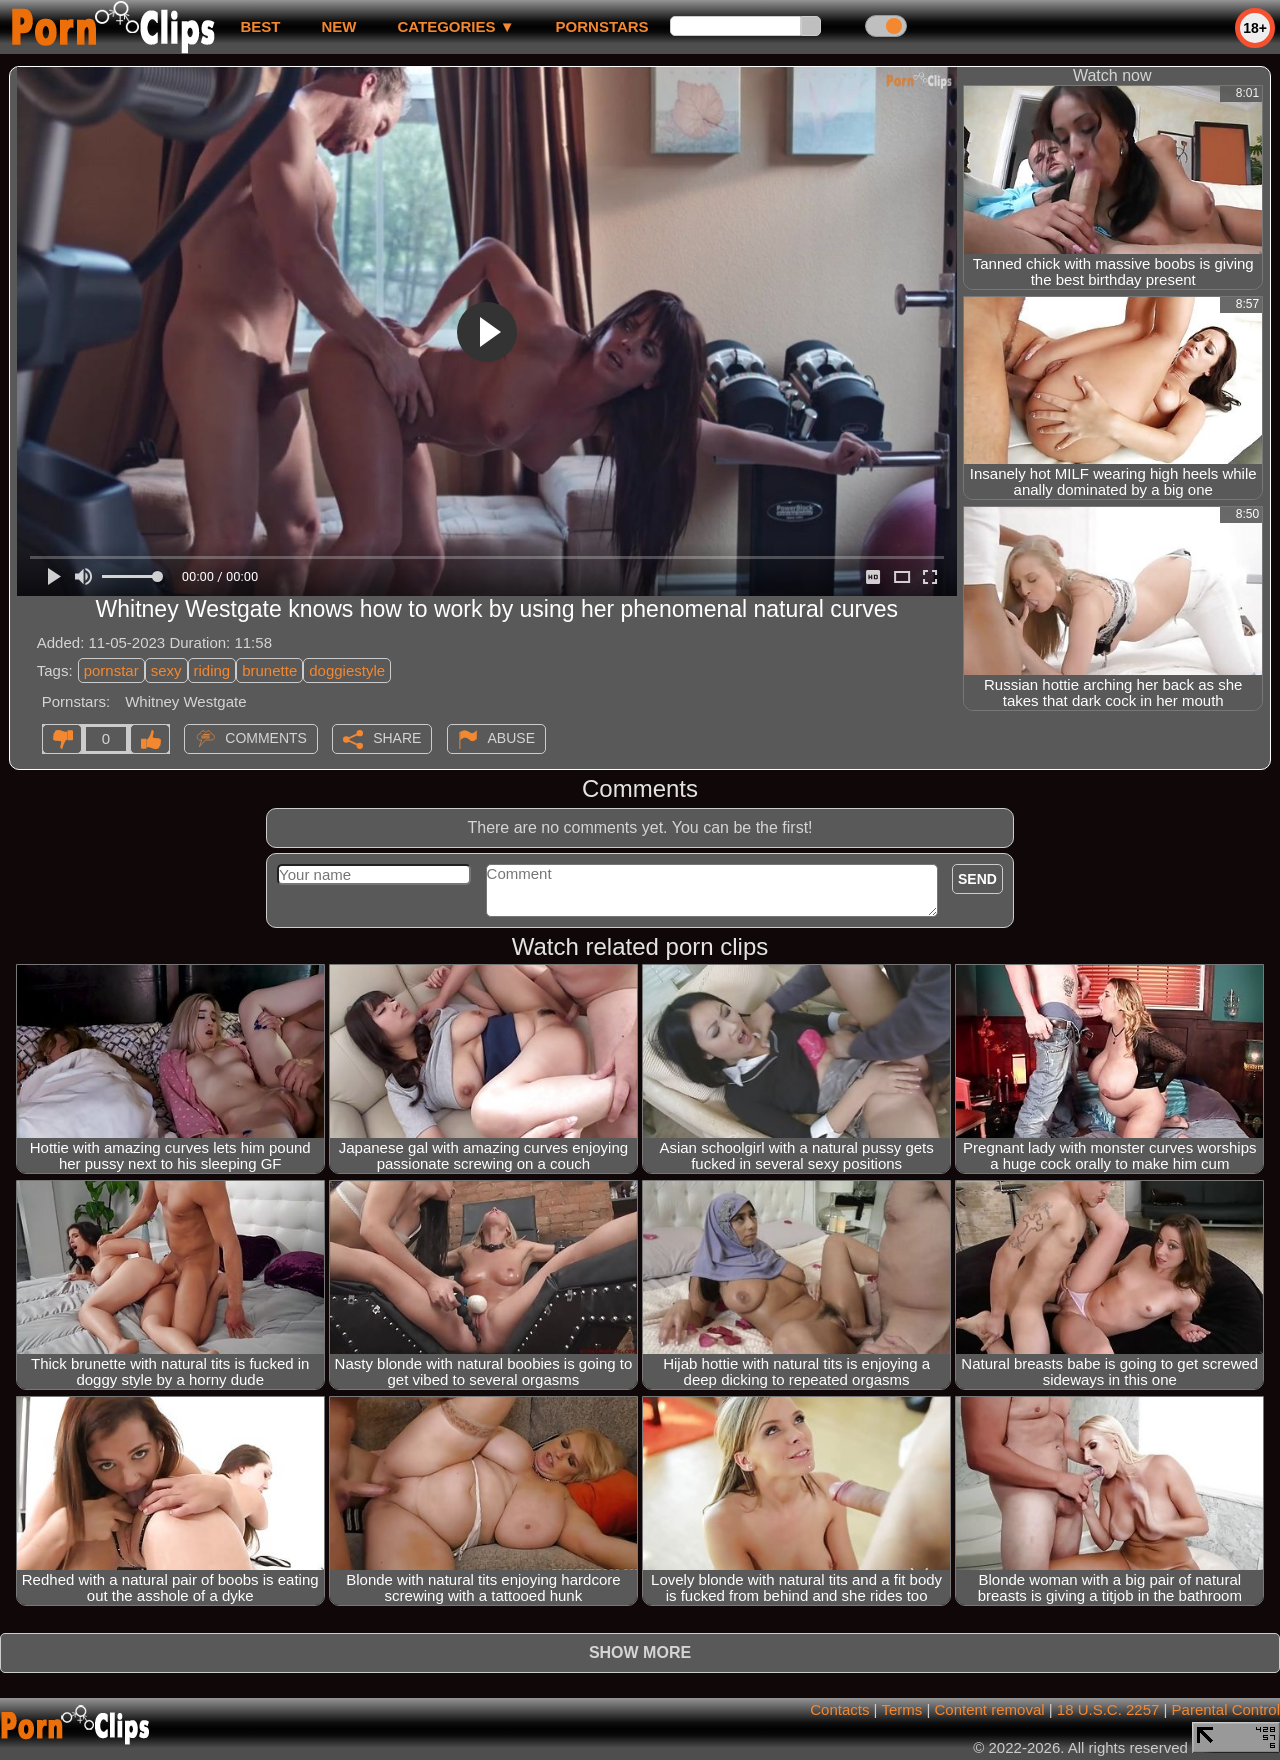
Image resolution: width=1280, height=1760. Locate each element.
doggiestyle (347, 670)
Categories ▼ (455, 26)
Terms (901, 1709)
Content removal (990, 1709)
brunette (269, 670)
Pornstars (602, 26)
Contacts (839, 1709)
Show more (640, 1652)
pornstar (111, 670)
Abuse (511, 738)
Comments (266, 738)
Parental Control (1226, 1709)
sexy (166, 670)
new (338, 26)
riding (212, 670)
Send (977, 879)
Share (397, 738)
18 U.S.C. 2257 (1108, 1709)
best (260, 26)
